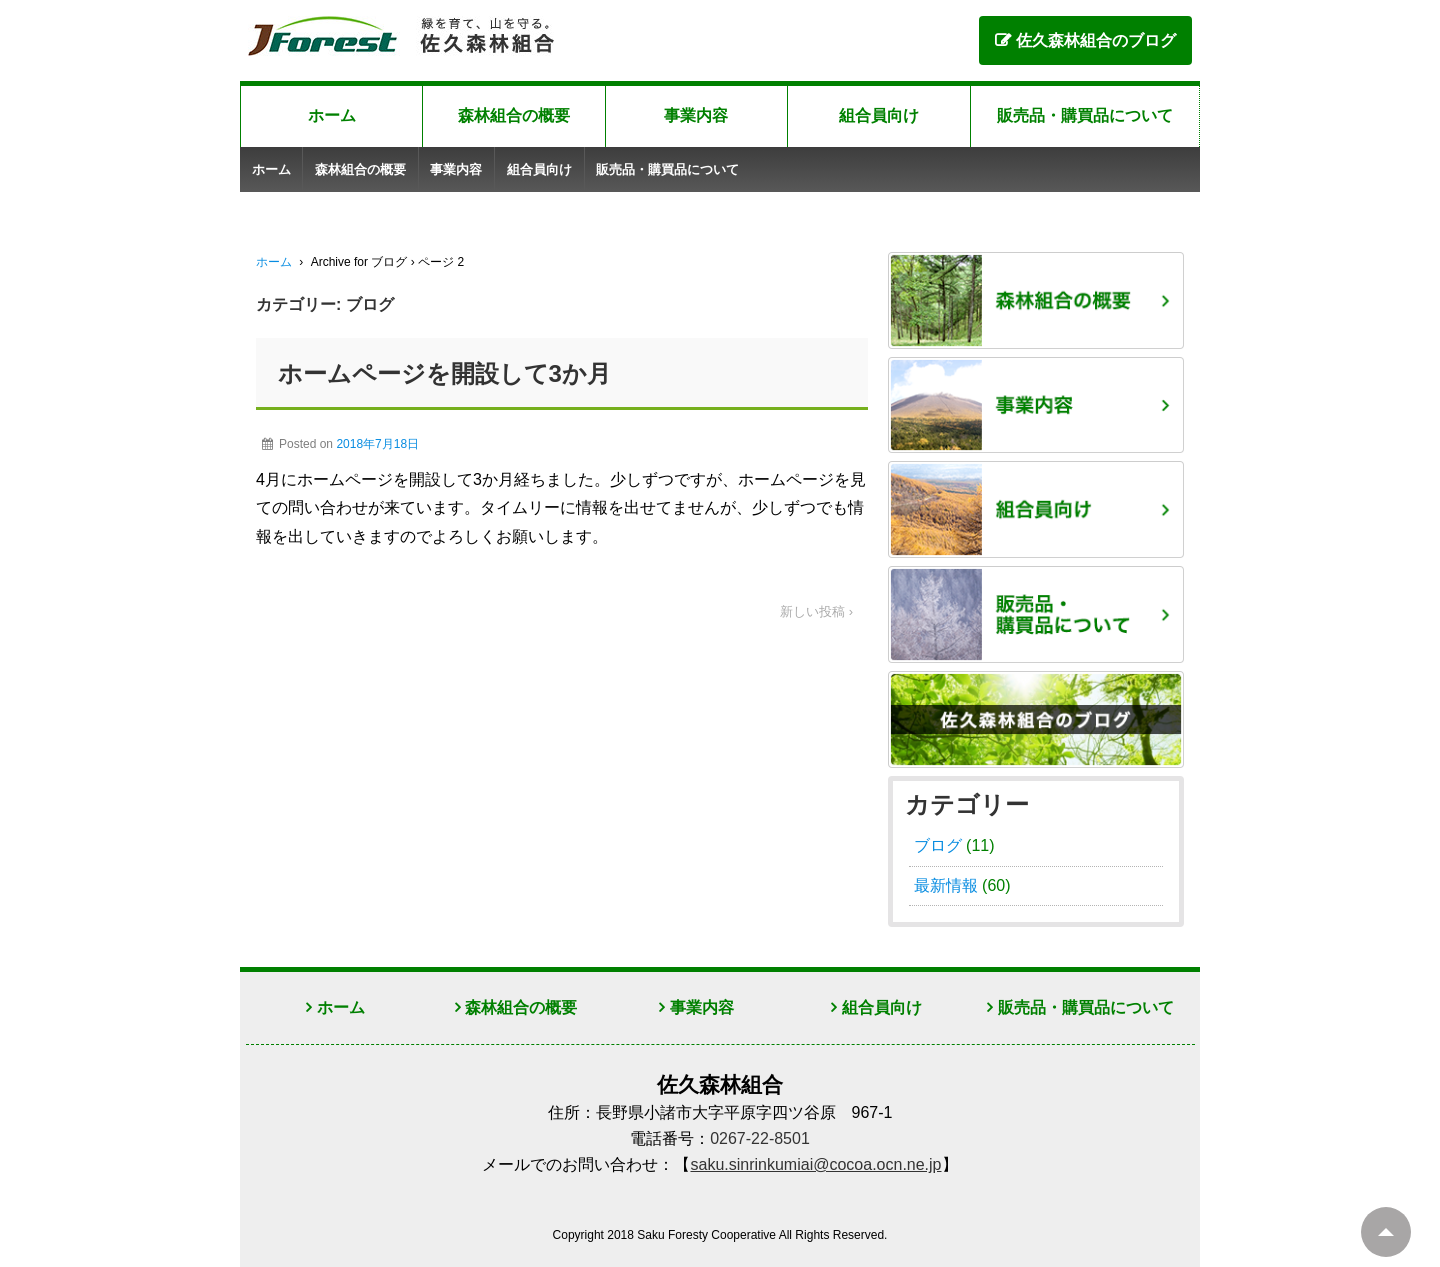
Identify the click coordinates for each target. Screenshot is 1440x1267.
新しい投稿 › (816, 611)
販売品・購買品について (1085, 115)
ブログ (938, 845)
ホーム (332, 115)
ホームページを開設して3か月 (444, 373)
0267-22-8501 (760, 1138)
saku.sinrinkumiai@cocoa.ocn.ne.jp (815, 1164)
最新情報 (946, 885)
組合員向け (879, 115)
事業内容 (696, 115)
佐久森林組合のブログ (1096, 40)
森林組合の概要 (514, 115)
